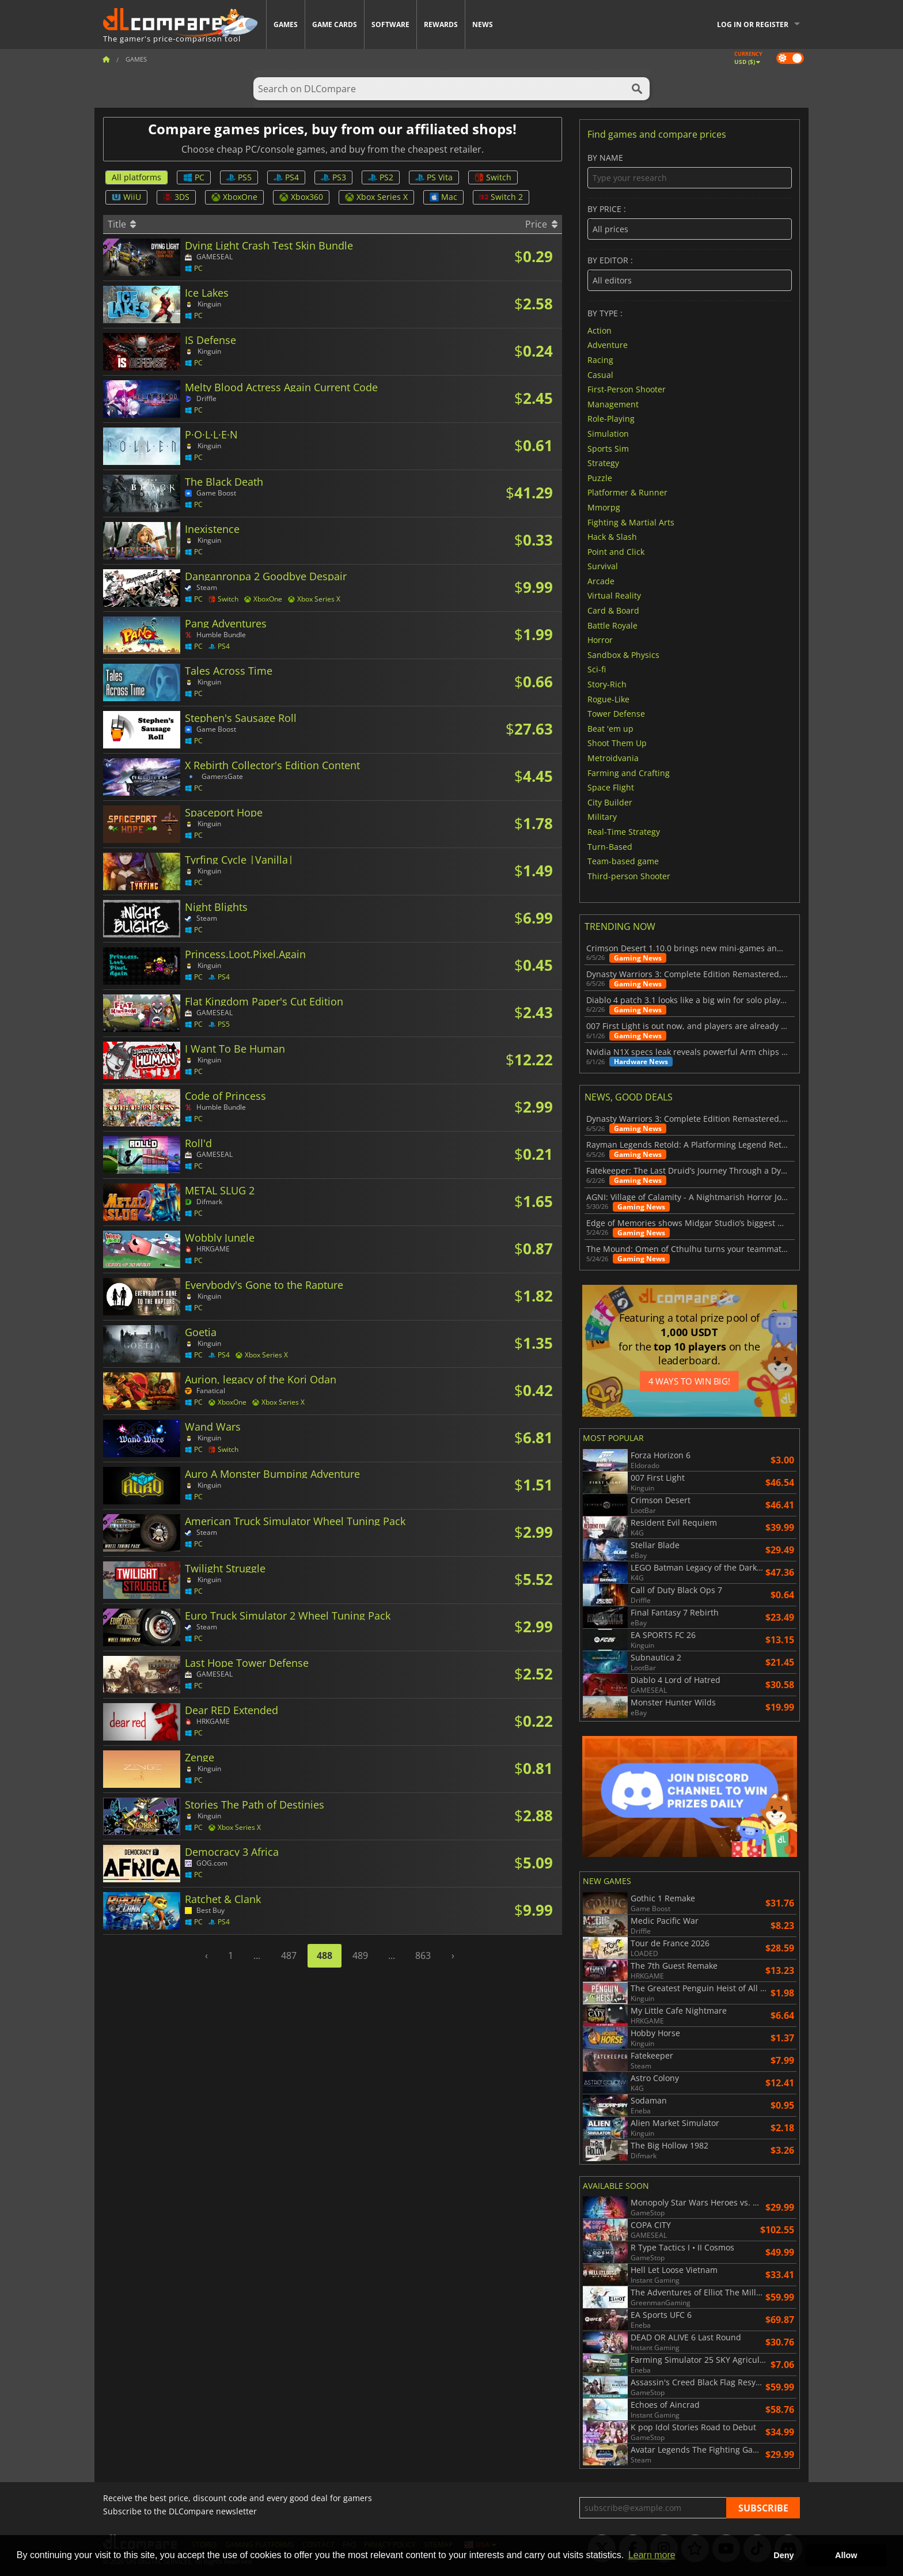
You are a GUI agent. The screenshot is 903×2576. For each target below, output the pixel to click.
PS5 (239, 177)
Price (541, 224)
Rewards (441, 24)
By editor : (689, 273)
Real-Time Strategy (623, 831)
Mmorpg (603, 507)
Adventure (607, 344)
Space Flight (610, 787)
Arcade (600, 580)
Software (390, 24)
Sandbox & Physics (623, 654)
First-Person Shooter (626, 389)
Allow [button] (846, 2555)
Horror (600, 639)
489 (360, 1955)
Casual (600, 374)
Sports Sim (608, 447)
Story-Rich (607, 684)
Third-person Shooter (628, 875)
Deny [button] (783, 2555)
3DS (176, 196)
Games (286, 24)
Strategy (603, 462)
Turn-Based (609, 846)
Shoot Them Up (617, 742)
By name (689, 170)
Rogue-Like (608, 698)
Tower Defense (616, 713)
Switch (493, 177)
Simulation (608, 433)
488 (324, 1955)
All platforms (136, 177)
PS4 (286, 177)
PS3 (333, 177)
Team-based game (623, 861)
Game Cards (334, 24)
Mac (443, 196)
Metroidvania (613, 757)
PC (193, 177)
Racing (600, 359)
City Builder (609, 801)
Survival (602, 566)
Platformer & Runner (627, 492)
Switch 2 (501, 196)
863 (423, 1955)
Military (602, 816)
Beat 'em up (610, 728)
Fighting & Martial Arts (630, 521)
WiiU (126, 196)
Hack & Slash (612, 536)
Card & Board (613, 610)
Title (122, 224)
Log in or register (752, 24)
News (482, 24)
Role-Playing (611, 418)
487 (289, 1955)
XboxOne (234, 196)
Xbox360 (301, 196)
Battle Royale (612, 624)
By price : (689, 222)
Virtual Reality (614, 595)
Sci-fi (596, 669)
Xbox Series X (376, 196)
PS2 (380, 177)
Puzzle (599, 477)
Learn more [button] (652, 2555)
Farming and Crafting (628, 772)
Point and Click (615, 551)
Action (599, 329)
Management (613, 403)
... (256, 1955)
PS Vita (434, 177)
